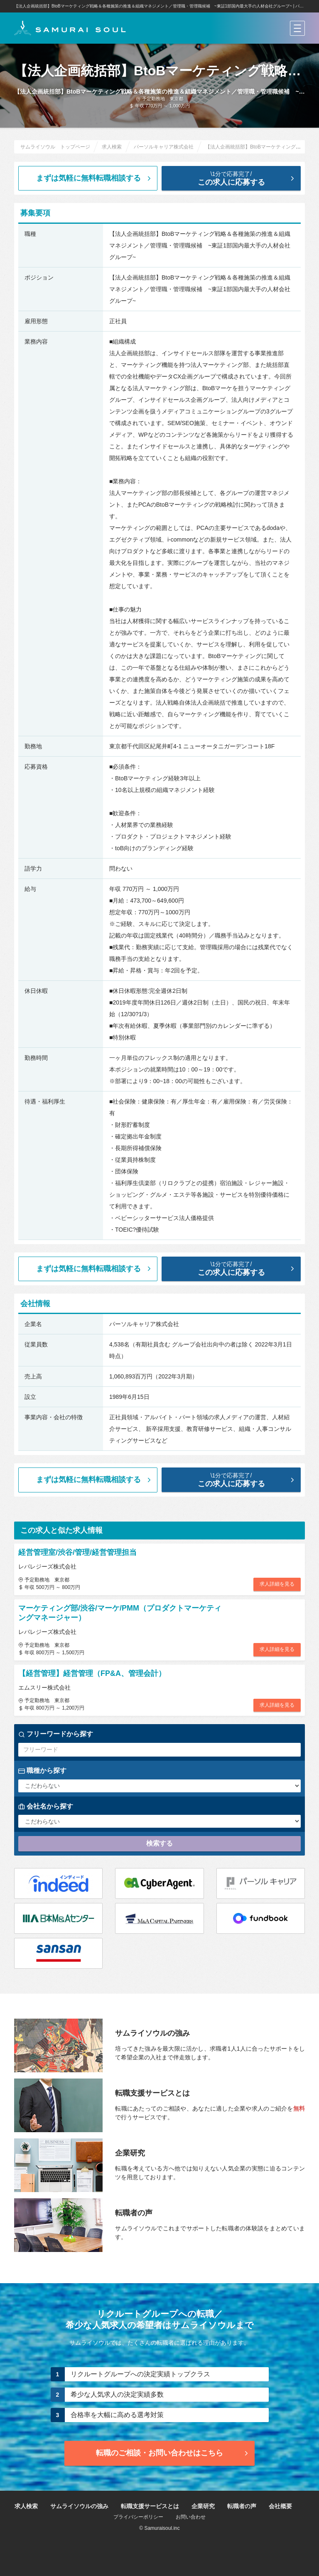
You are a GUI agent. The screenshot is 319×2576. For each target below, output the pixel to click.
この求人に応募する (237, 178)
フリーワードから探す (55, 1734)
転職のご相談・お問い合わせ (173, 2453)
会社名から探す (45, 1806)
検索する (159, 1843)
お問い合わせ (191, 2517)
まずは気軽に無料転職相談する (94, 178)
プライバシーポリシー (138, 2517)
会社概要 (280, 2506)
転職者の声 (241, 2506)
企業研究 (203, 2506)
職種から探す (42, 1770)
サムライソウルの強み (79, 2506)
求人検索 (26, 2506)
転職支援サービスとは (150, 2506)
